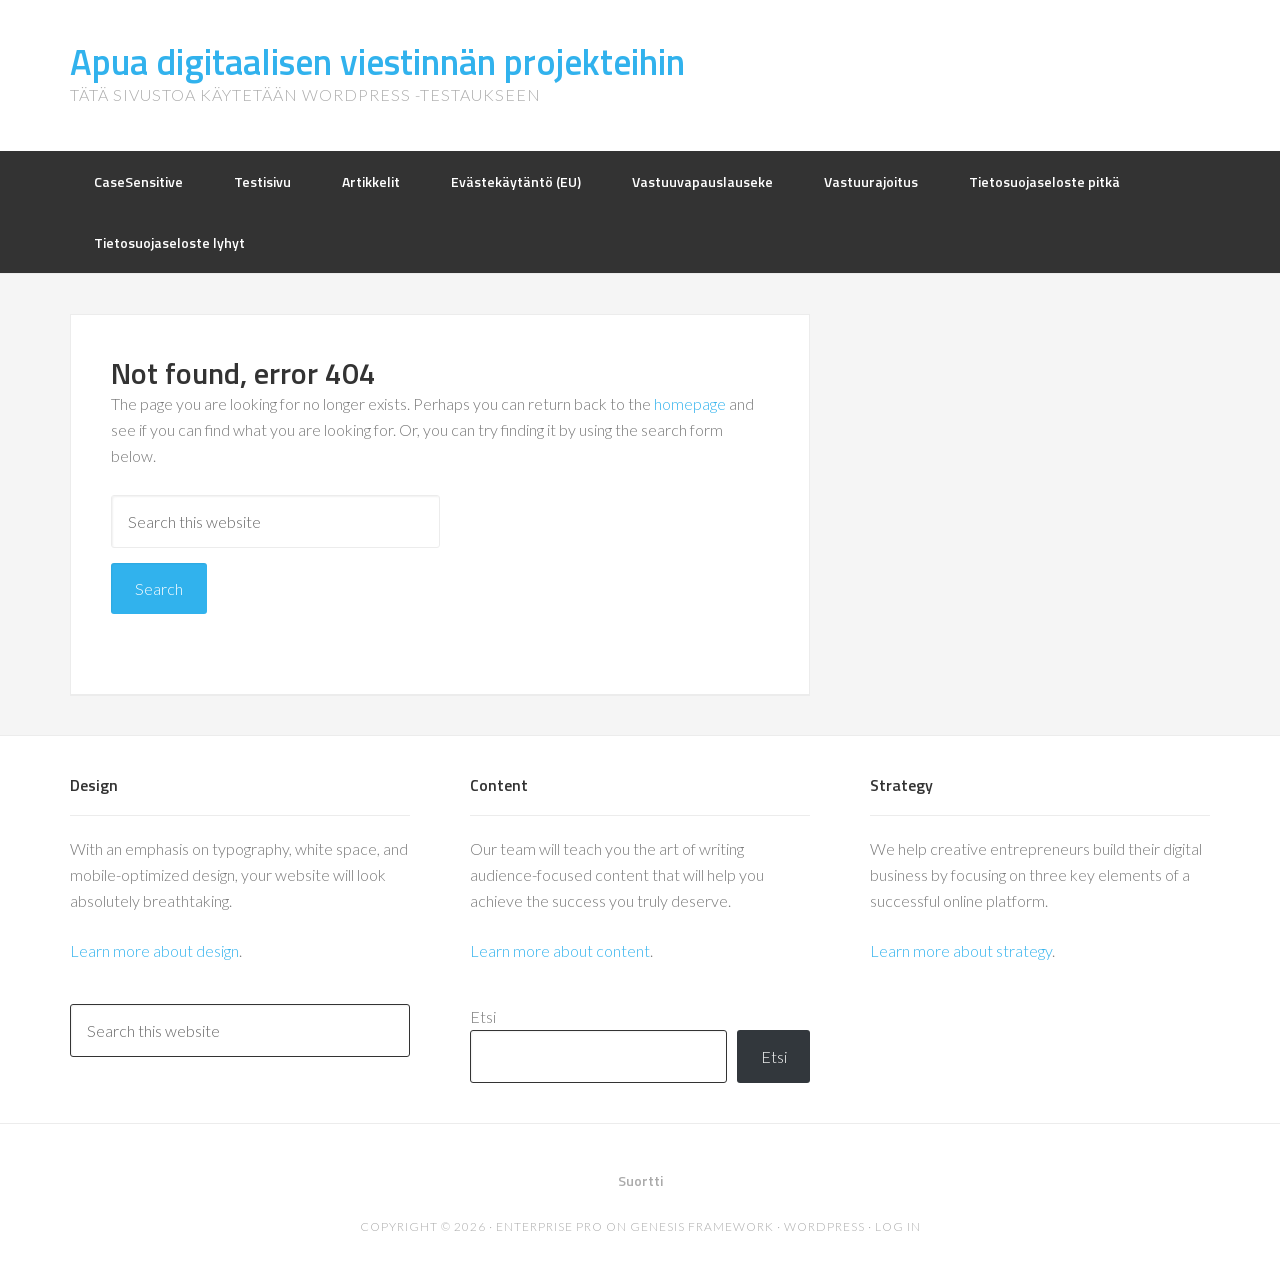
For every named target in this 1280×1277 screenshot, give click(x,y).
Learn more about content (560, 950)
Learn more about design (154, 950)
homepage (690, 403)
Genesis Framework (702, 1226)
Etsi (483, 1016)
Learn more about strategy (961, 950)
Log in (898, 1226)
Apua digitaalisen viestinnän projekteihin (377, 61)
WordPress (824, 1226)
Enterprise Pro (549, 1226)
